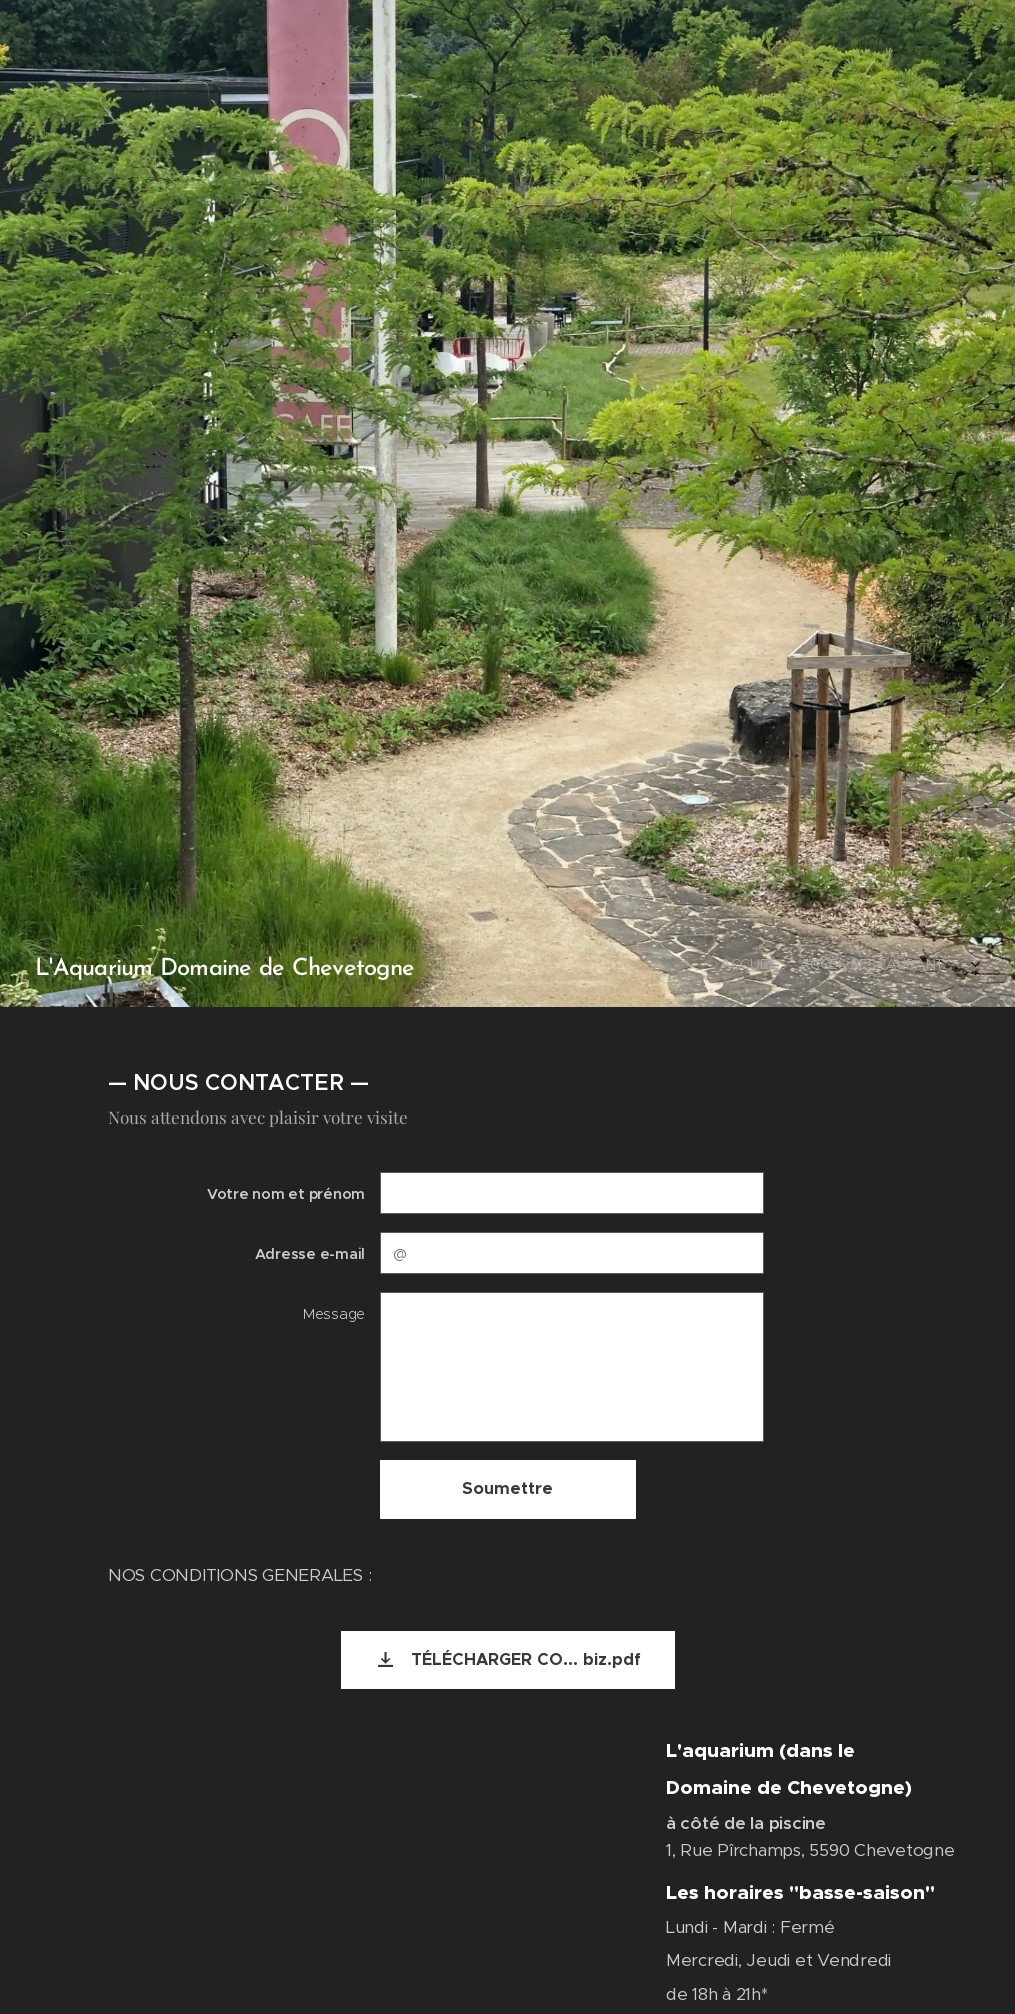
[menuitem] (827, 966)
